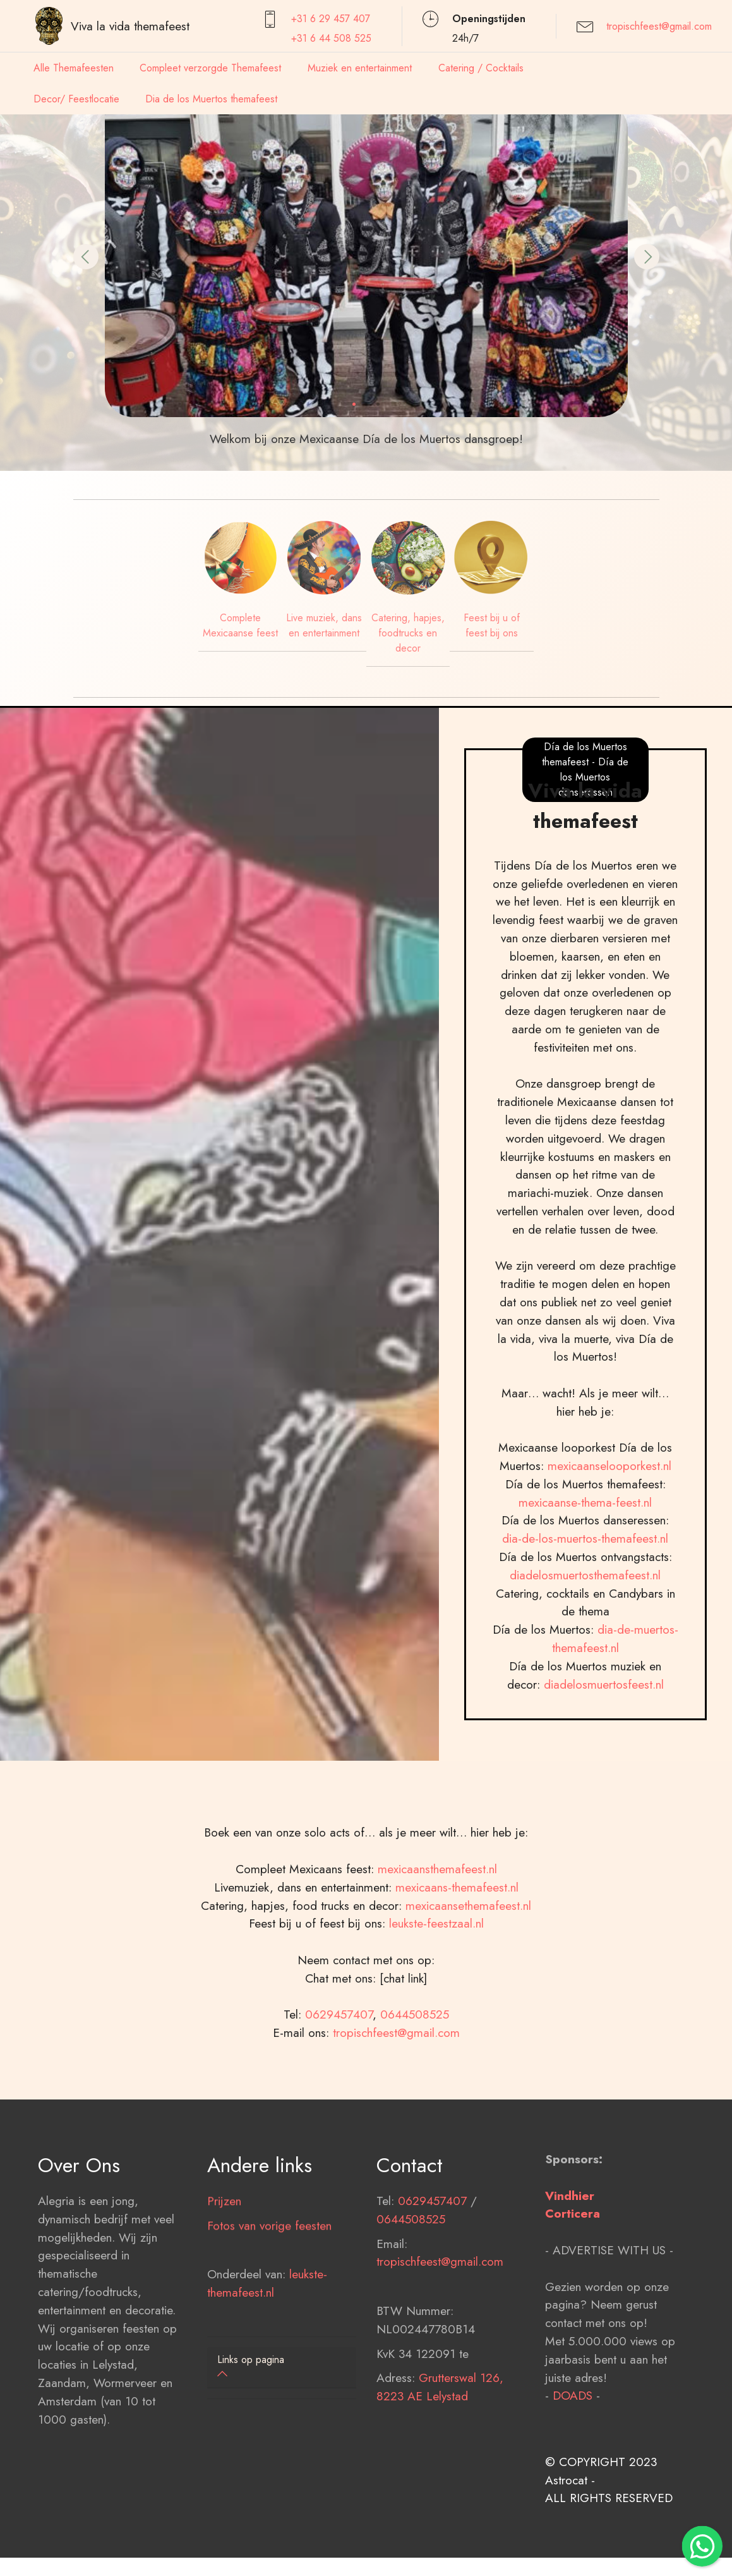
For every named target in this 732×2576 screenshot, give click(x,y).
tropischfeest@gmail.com (659, 26)
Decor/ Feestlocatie (76, 99)
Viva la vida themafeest (130, 26)
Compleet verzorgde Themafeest (210, 68)
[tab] (281, 2367)
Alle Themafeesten (73, 68)
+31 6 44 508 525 (331, 38)
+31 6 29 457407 (330, 18)
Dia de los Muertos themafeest (211, 99)
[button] (86, 256)
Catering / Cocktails (481, 68)
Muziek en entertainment (360, 68)
